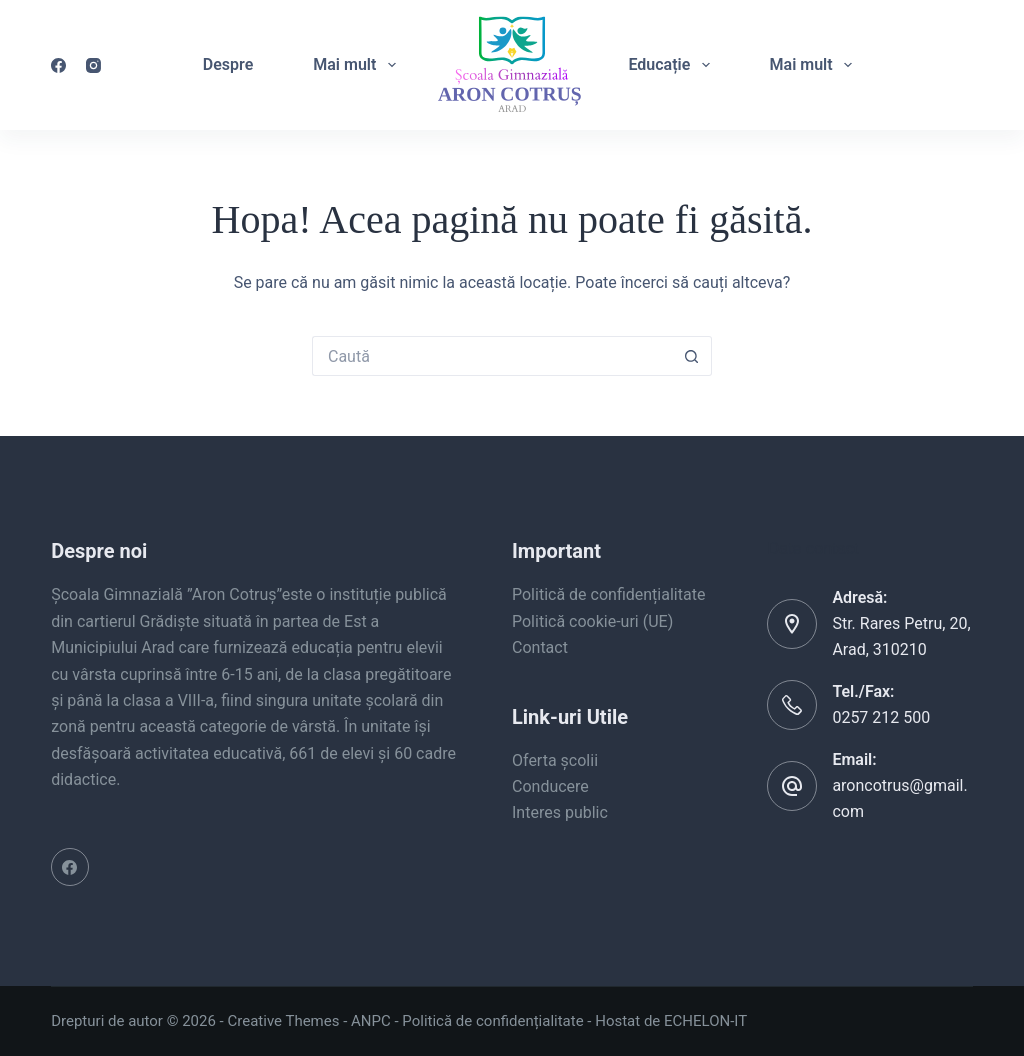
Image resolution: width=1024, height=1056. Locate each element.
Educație (672, 65)
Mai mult (358, 65)
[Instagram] (93, 65)
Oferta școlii (555, 760)
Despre (228, 64)
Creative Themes (284, 1021)
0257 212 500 (881, 717)
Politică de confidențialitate (608, 594)
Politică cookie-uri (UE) (592, 621)
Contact (540, 647)
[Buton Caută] (692, 356)
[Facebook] (58, 65)
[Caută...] (492, 356)
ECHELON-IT (705, 1021)
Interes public (560, 812)
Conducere (550, 786)
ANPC (371, 1021)
